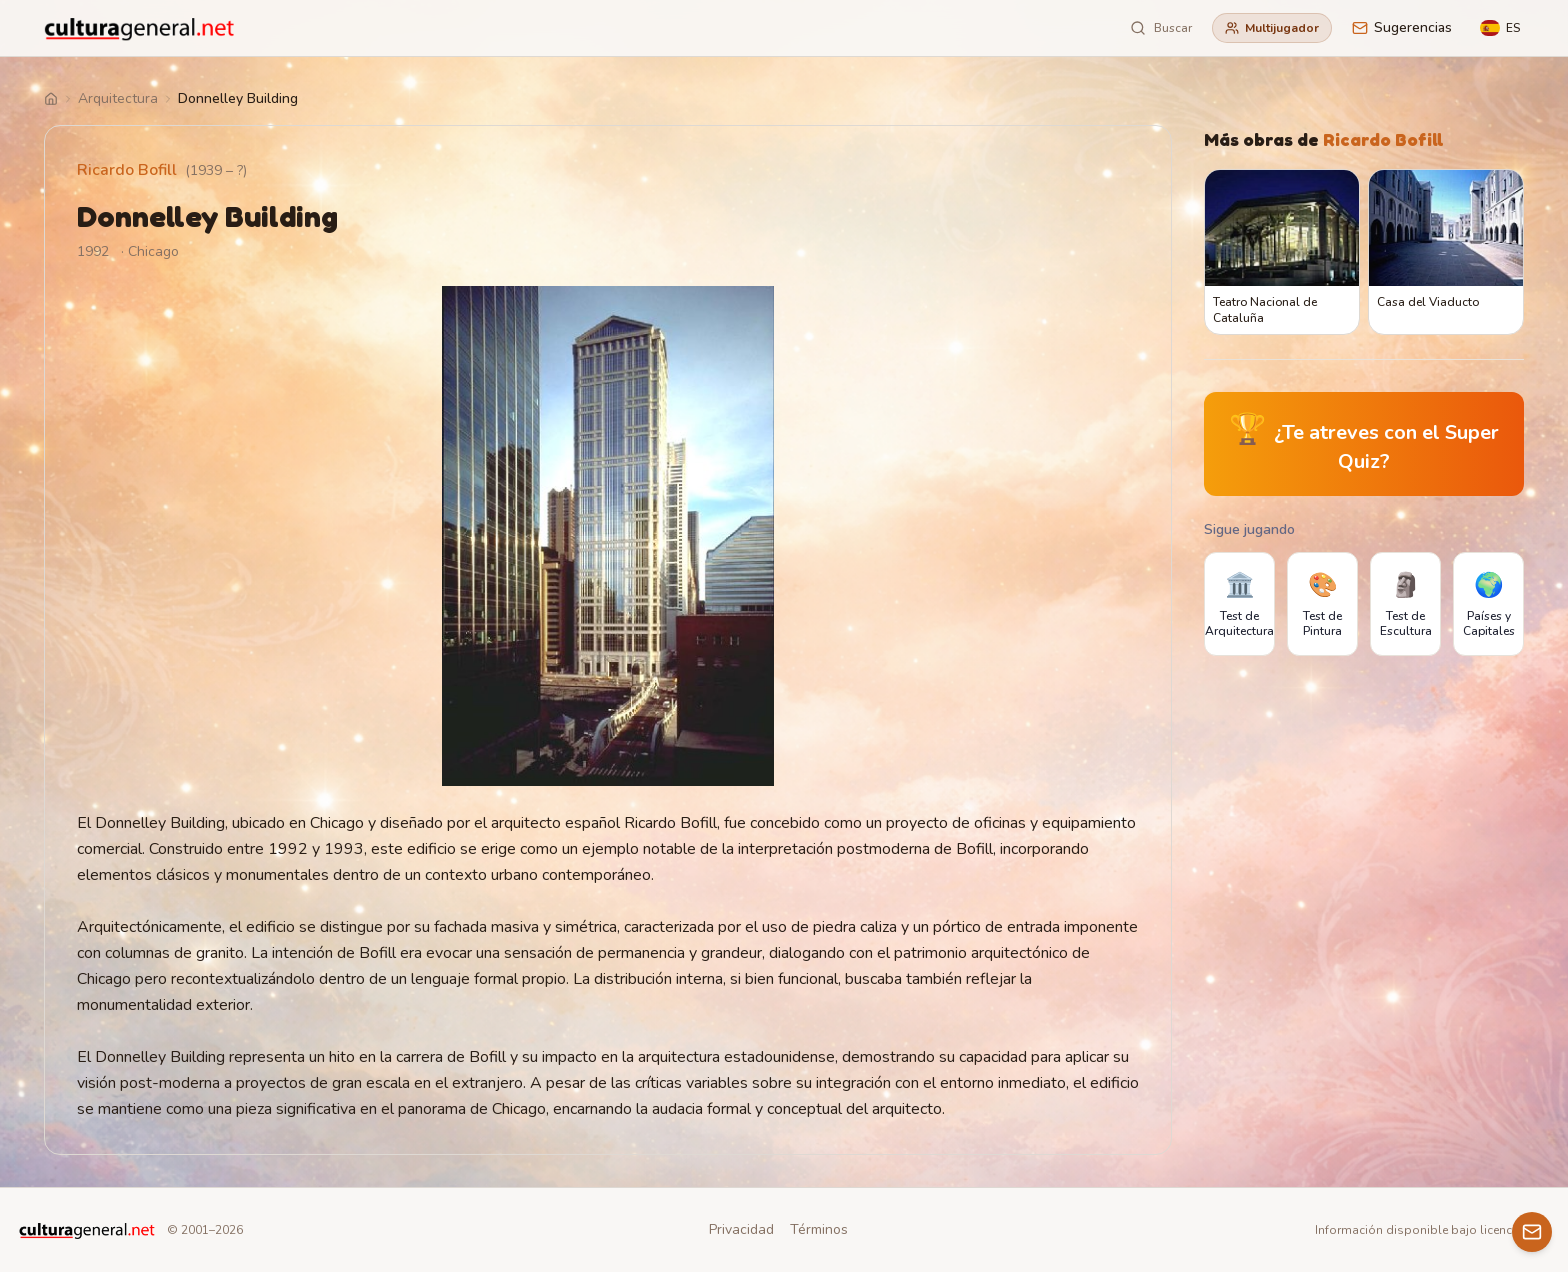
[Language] (1500, 28)
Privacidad (741, 1229)
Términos (819, 1229)
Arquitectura (118, 98)
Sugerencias (1402, 27)
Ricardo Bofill (127, 170)
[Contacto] (1532, 1232)
